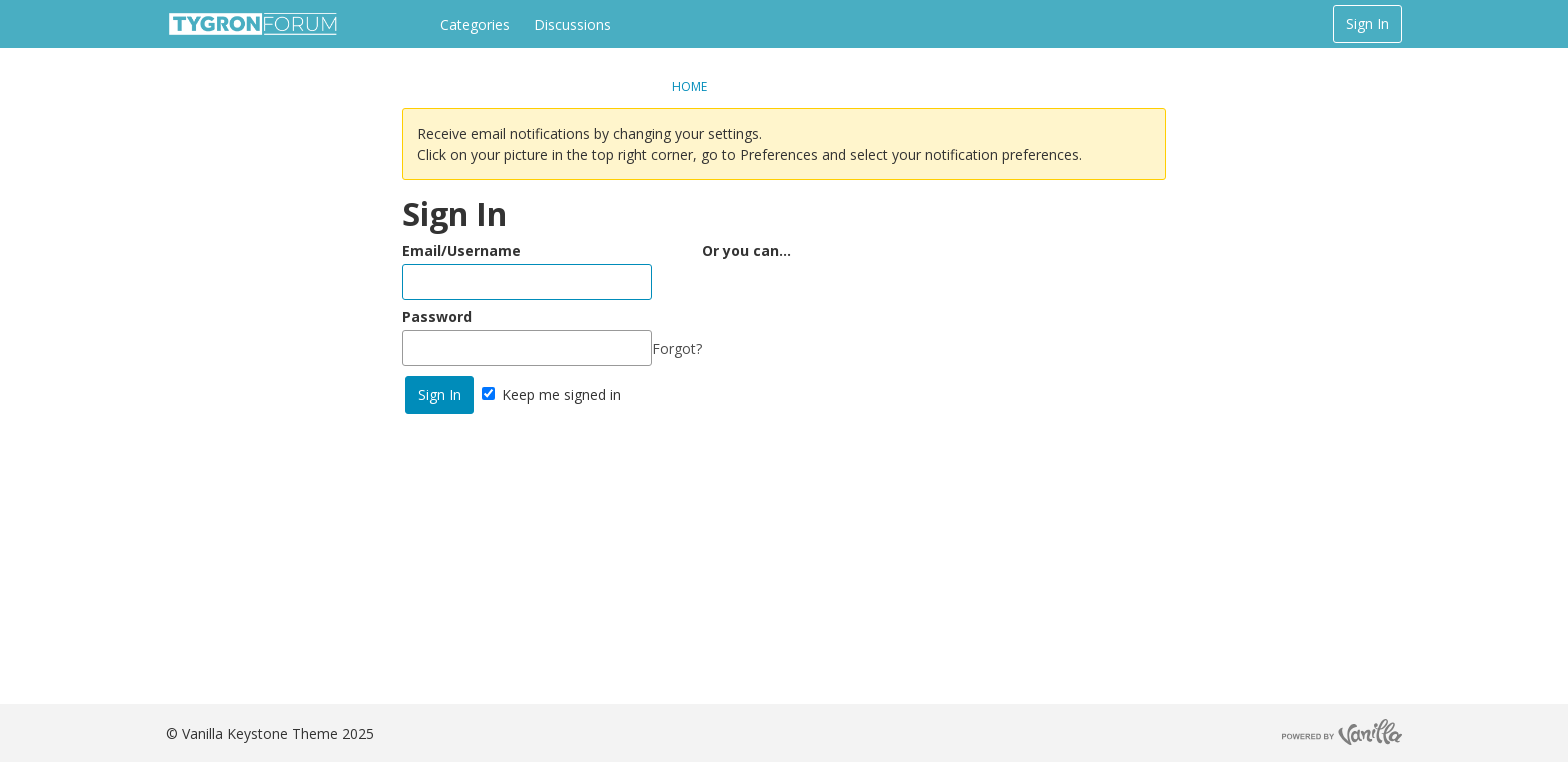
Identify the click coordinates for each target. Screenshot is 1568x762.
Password (437, 316)
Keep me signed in (551, 394)
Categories (475, 24)
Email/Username (461, 250)
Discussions (572, 24)
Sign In (1367, 23)
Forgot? (677, 348)
